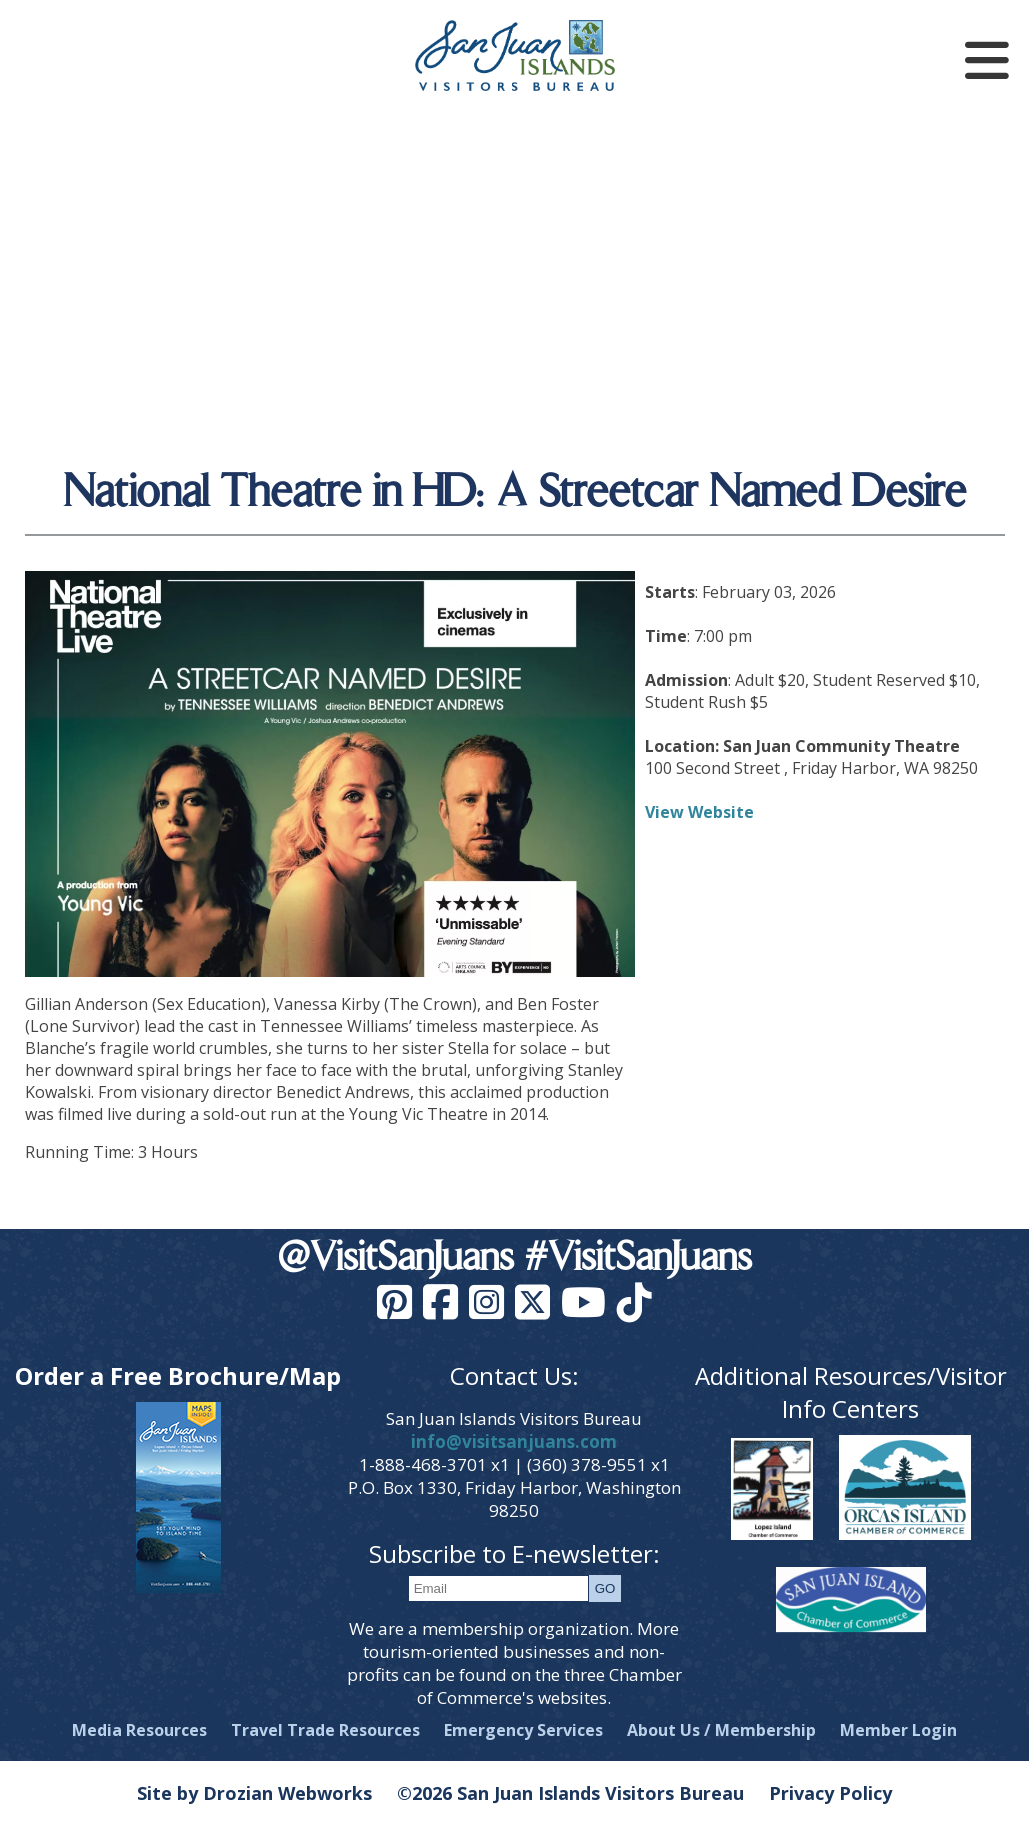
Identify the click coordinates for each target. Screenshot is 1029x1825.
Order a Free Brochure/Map (178, 1375)
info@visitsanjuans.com (514, 1441)
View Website (699, 812)
